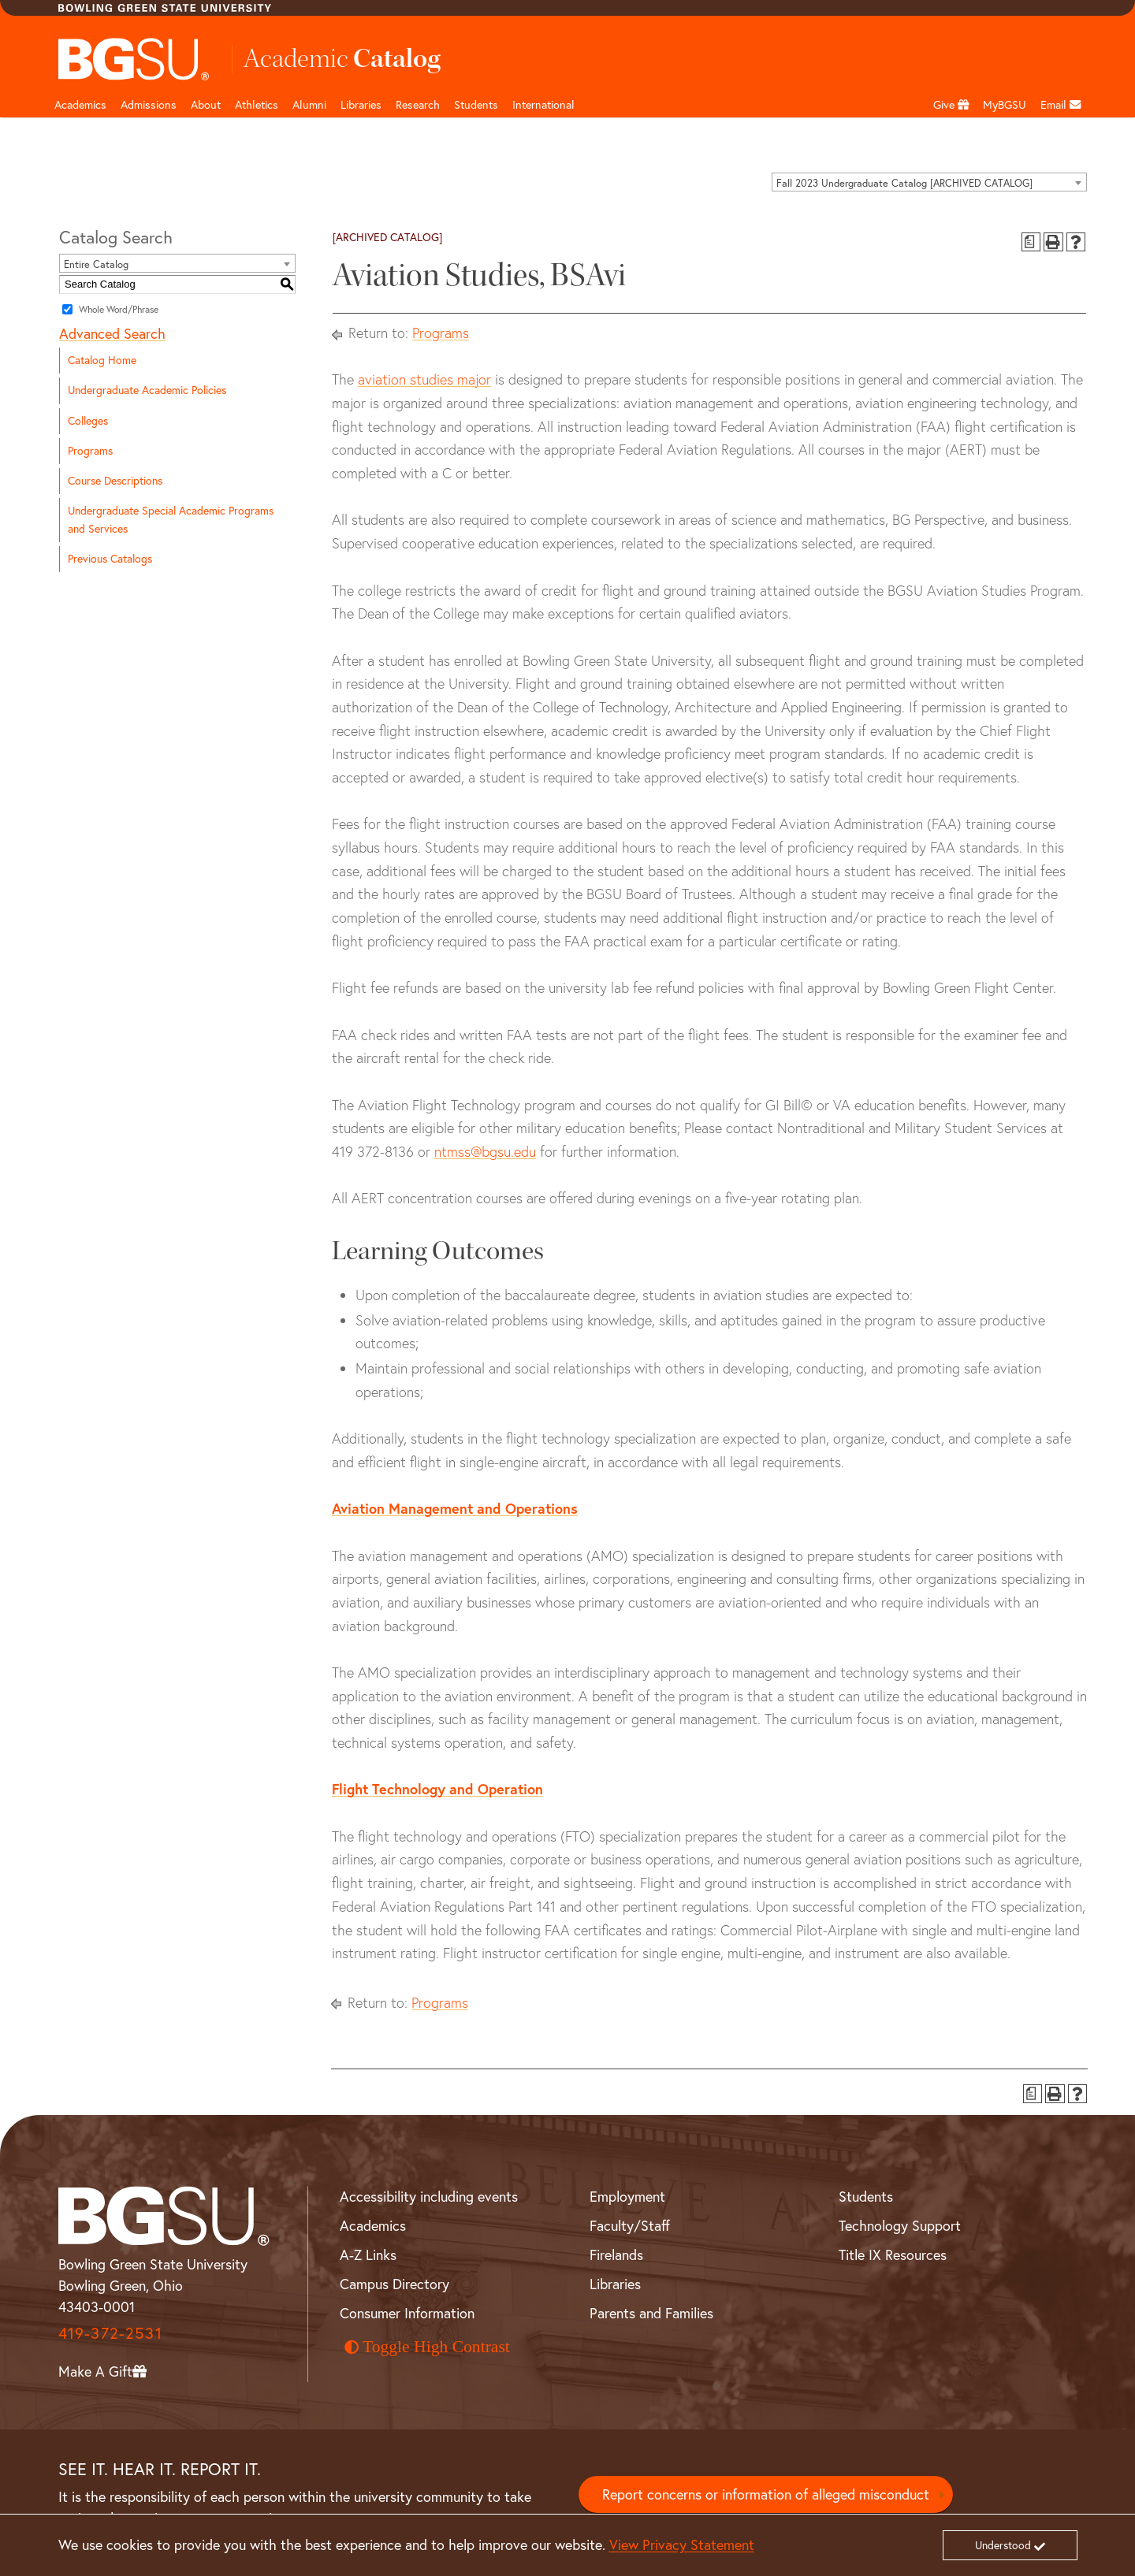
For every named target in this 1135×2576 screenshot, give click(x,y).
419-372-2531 (110, 2333)
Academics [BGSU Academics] (373, 2226)
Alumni (309, 105)
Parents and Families (651, 2313)
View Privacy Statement (681, 2545)
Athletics (256, 105)
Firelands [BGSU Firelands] (616, 2255)
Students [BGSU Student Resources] (866, 2197)
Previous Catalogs (110, 559)
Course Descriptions (115, 481)
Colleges (88, 421)
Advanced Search (112, 334)
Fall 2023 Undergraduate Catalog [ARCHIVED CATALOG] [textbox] (904, 183)
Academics (80, 105)
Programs (90, 451)
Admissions (149, 105)
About (206, 105)
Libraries (360, 105)
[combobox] (929, 182)
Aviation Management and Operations (455, 1508)
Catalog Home (102, 360)
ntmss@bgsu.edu (485, 1152)
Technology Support (900, 2226)
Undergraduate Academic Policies (147, 390)
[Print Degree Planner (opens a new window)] (1031, 242)
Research (418, 105)
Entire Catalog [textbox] (96, 264)
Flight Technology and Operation (437, 1788)
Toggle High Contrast (427, 2346)
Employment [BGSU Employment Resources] (627, 2197)
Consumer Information (407, 2313)
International (543, 105)
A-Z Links (368, 2255)
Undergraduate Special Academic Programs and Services (171, 520)
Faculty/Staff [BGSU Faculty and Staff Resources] (630, 2226)
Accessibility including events (429, 2197)
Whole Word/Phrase (118, 309)
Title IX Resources (893, 2255)
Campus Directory (394, 2284)
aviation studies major (424, 379)
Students (476, 105)
